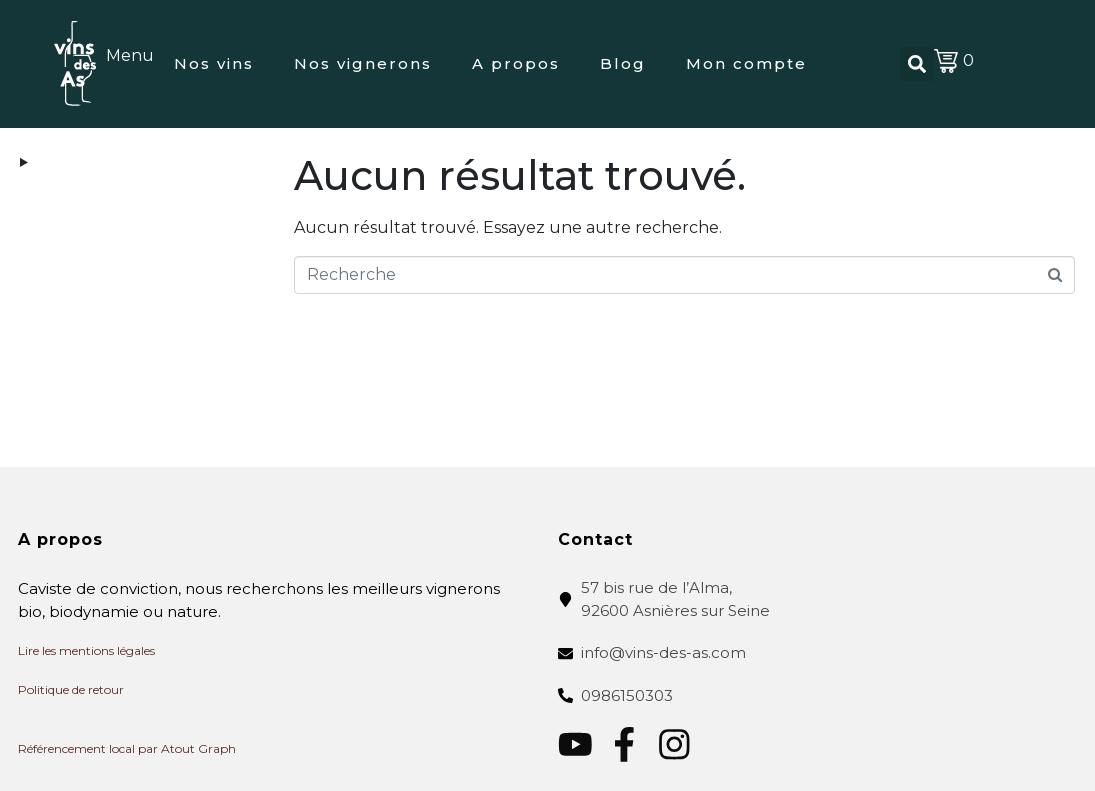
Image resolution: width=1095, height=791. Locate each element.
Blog (623, 63)
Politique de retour (71, 689)
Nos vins (214, 63)
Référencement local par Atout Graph (127, 748)
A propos (516, 63)
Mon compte (746, 63)
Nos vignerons (363, 63)
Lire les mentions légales (86, 650)
